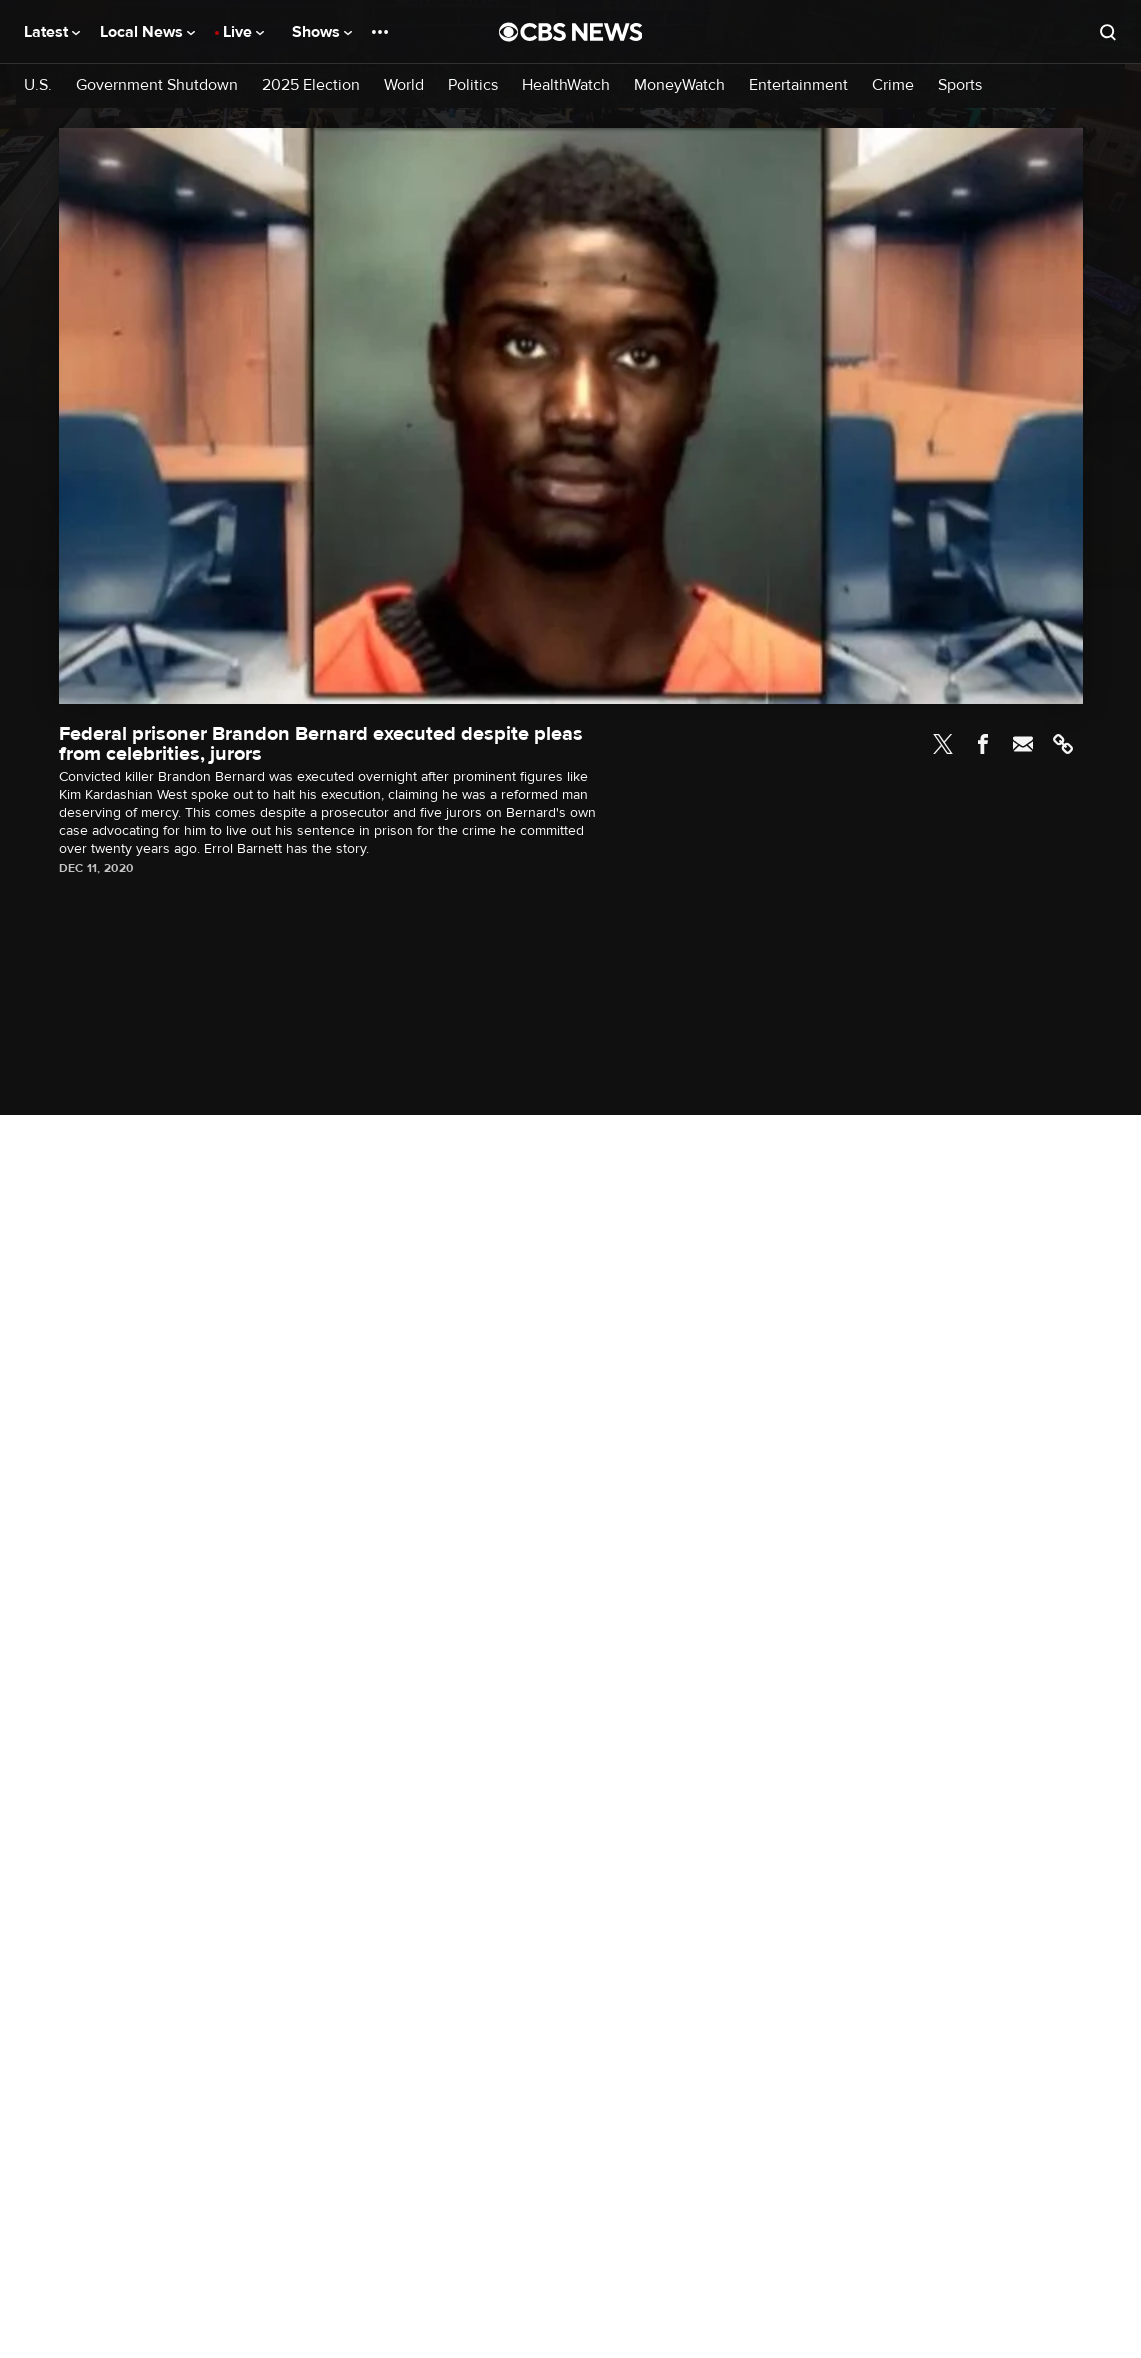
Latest (52, 32)
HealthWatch (566, 85)
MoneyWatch (679, 85)
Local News (147, 32)
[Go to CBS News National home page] (571, 32)
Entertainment (798, 85)
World (404, 85)
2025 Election (311, 85)
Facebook (983, 744)
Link (1063, 744)
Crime (893, 85)
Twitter (943, 744)
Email (1023, 744)
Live (243, 32)
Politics (473, 85)
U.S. (38, 85)
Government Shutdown (157, 85)
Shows (322, 32)
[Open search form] (1108, 32)
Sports (960, 85)
